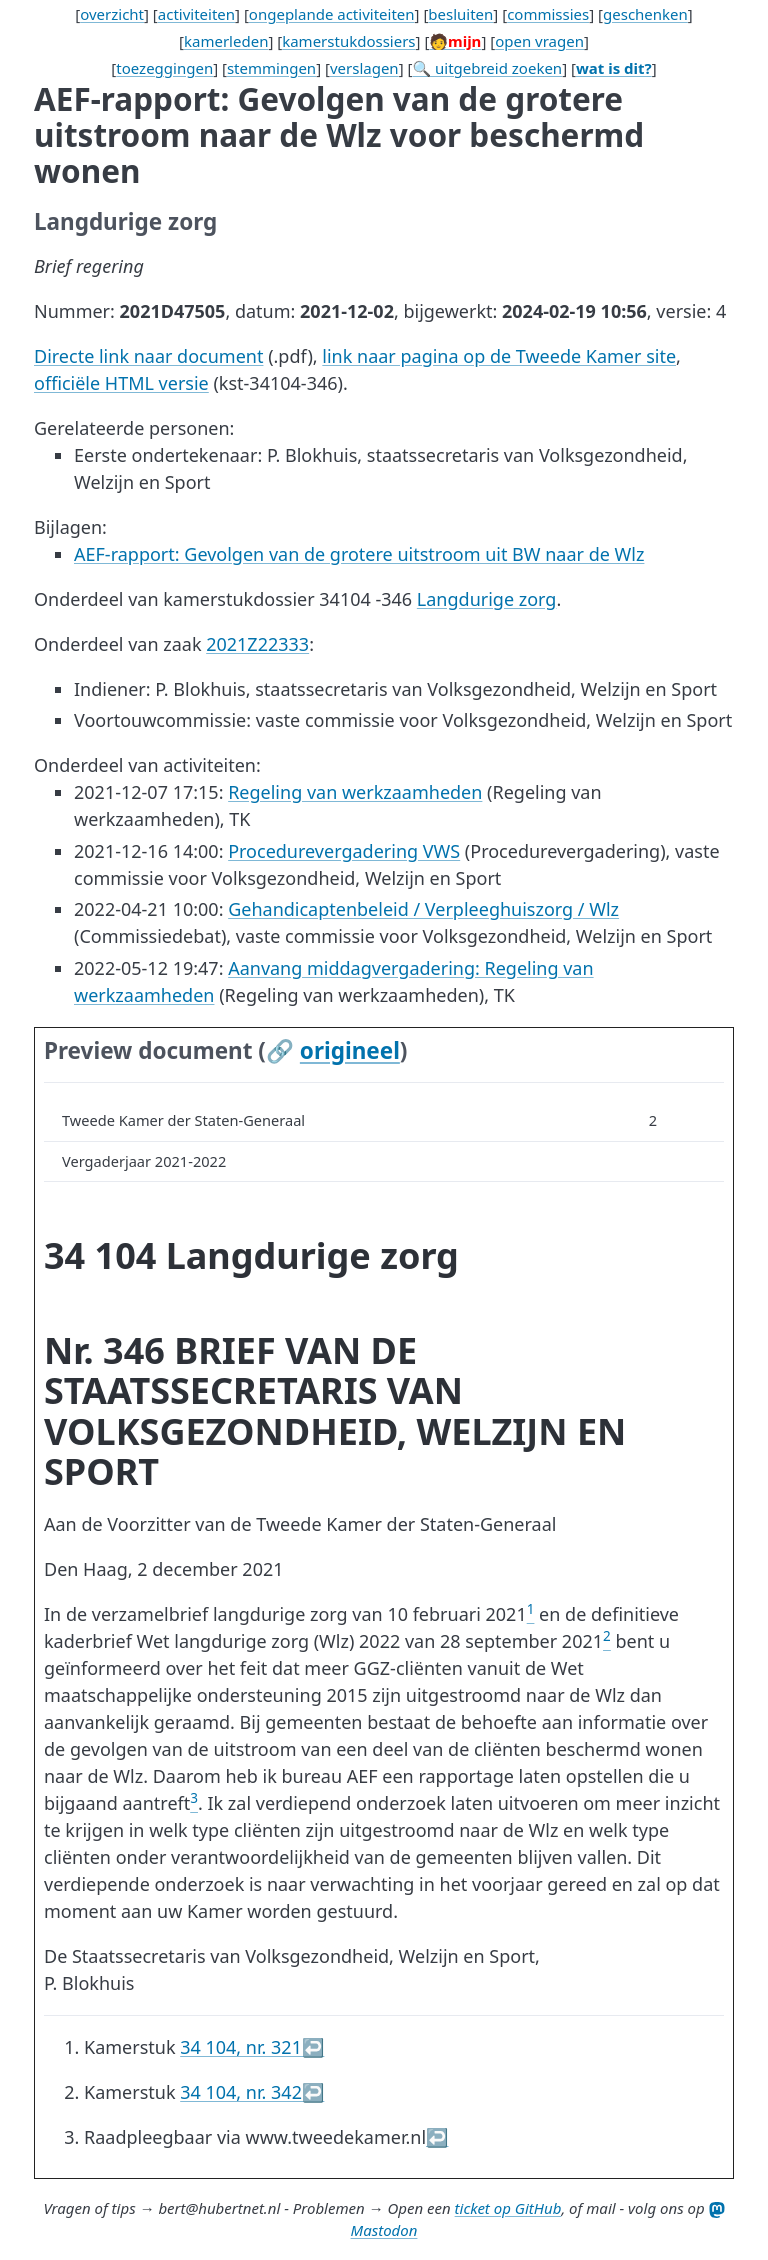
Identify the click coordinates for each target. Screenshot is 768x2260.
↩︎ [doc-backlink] (313, 2047)
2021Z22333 (257, 644)
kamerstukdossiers (348, 41)
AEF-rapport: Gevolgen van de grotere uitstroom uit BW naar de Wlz (359, 554)
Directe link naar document (148, 356)
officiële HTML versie (121, 383)
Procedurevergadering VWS (344, 851)
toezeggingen (164, 68)
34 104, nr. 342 (241, 2092)
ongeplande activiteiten (332, 14)
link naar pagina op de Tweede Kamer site (499, 356)
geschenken (645, 14)
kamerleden (226, 41)
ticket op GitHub (508, 2208)
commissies (548, 14)
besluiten (460, 14)
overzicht (112, 14)
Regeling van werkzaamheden (355, 792)
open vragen (539, 41)
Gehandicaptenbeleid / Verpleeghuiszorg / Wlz (423, 909)
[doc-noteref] (531, 1614)
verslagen (364, 68)
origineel (350, 1050)
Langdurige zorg (487, 599)
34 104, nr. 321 (241, 2047)
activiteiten (196, 14)
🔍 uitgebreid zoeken (487, 68)
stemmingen (271, 68)
